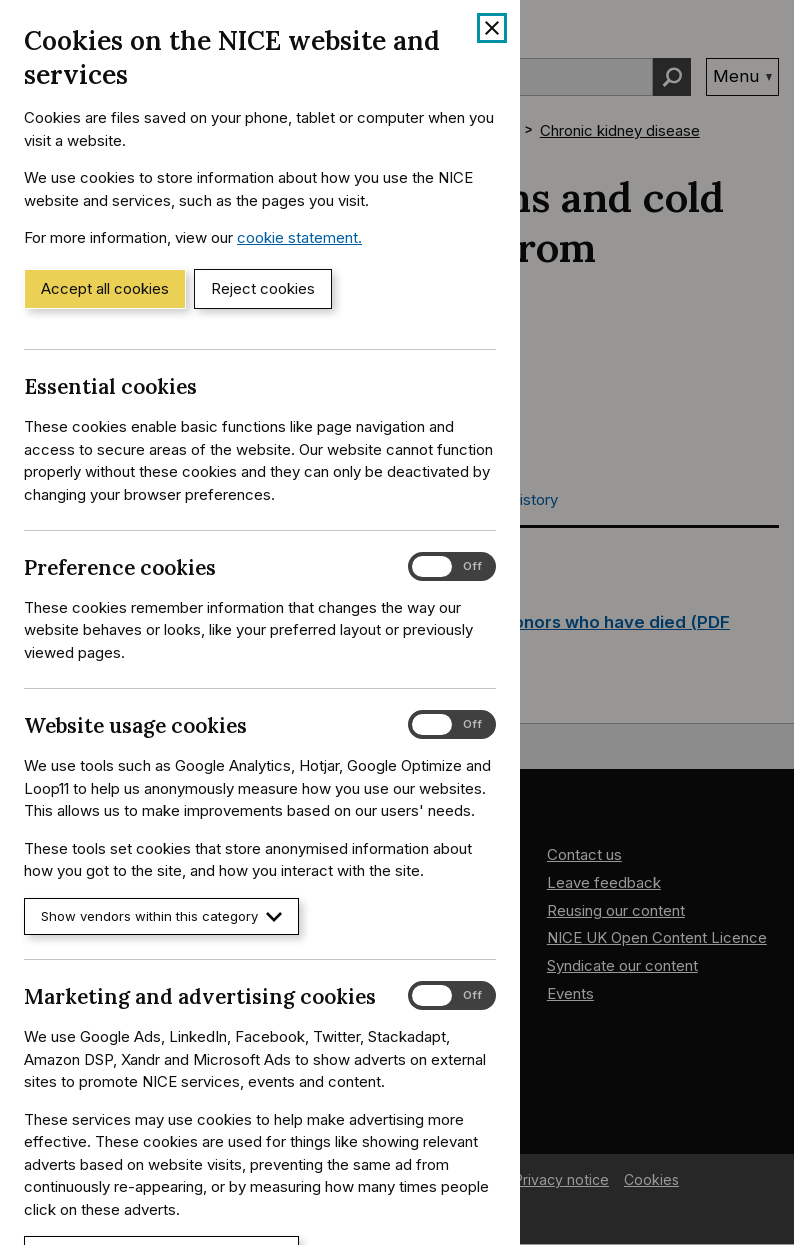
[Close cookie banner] (492, 28)
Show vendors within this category (161, 916)
